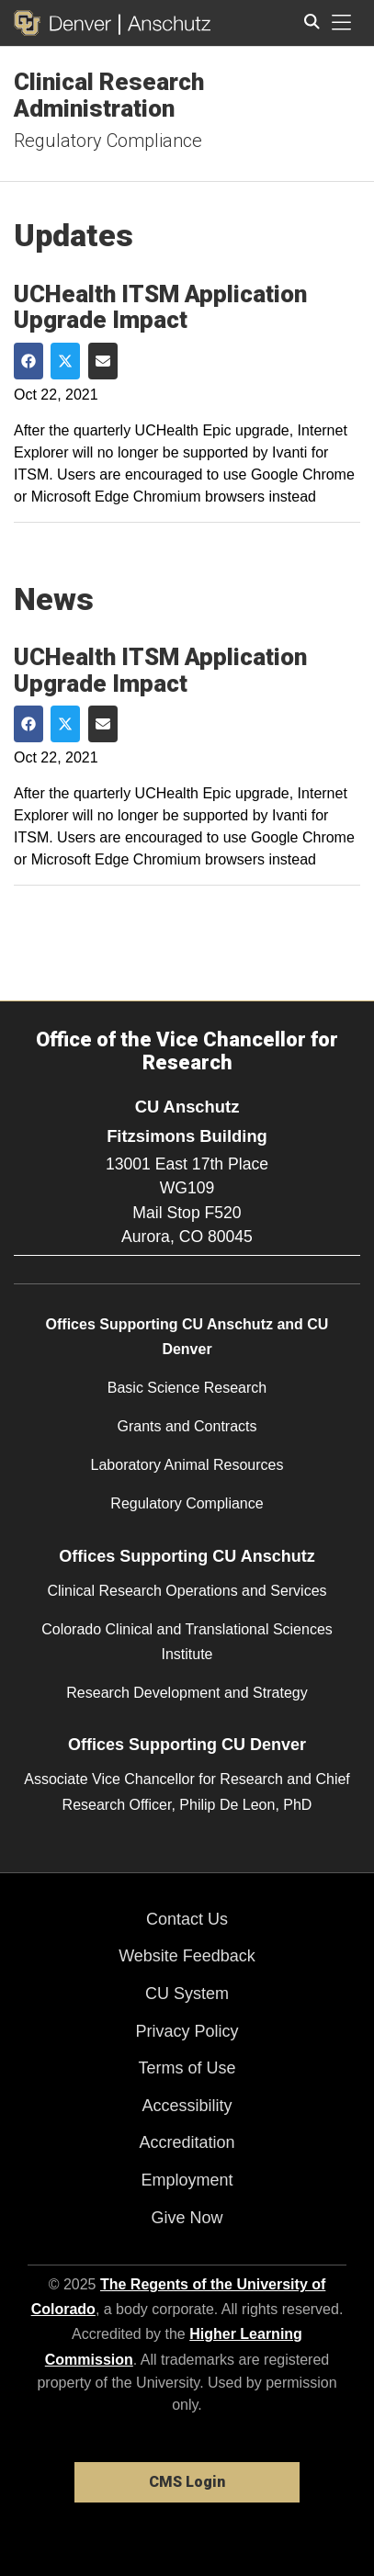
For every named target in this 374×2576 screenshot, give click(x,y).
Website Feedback (187, 1956)
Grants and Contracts (186, 1426)
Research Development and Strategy (186, 1692)
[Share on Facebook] (28, 361)
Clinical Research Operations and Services (186, 1591)
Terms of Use (186, 2068)
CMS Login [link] (187, 2482)
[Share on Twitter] (65, 361)
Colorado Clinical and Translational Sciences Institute (187, 1641)
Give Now (186, 2218)
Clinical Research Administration (109, 95)
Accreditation (186, 2142)
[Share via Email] (103, 361)
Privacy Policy (186, 2031)
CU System (187, 1993)
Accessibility (187, 2105)
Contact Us (187, 1919)
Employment (186, 2180)
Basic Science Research (187, 1387)
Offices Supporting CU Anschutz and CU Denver (187, 1336)
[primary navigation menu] (341, 23)
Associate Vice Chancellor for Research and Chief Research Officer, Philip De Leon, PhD (187, 1791)
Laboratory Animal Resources (187, 1465)
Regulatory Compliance (108, 141)
